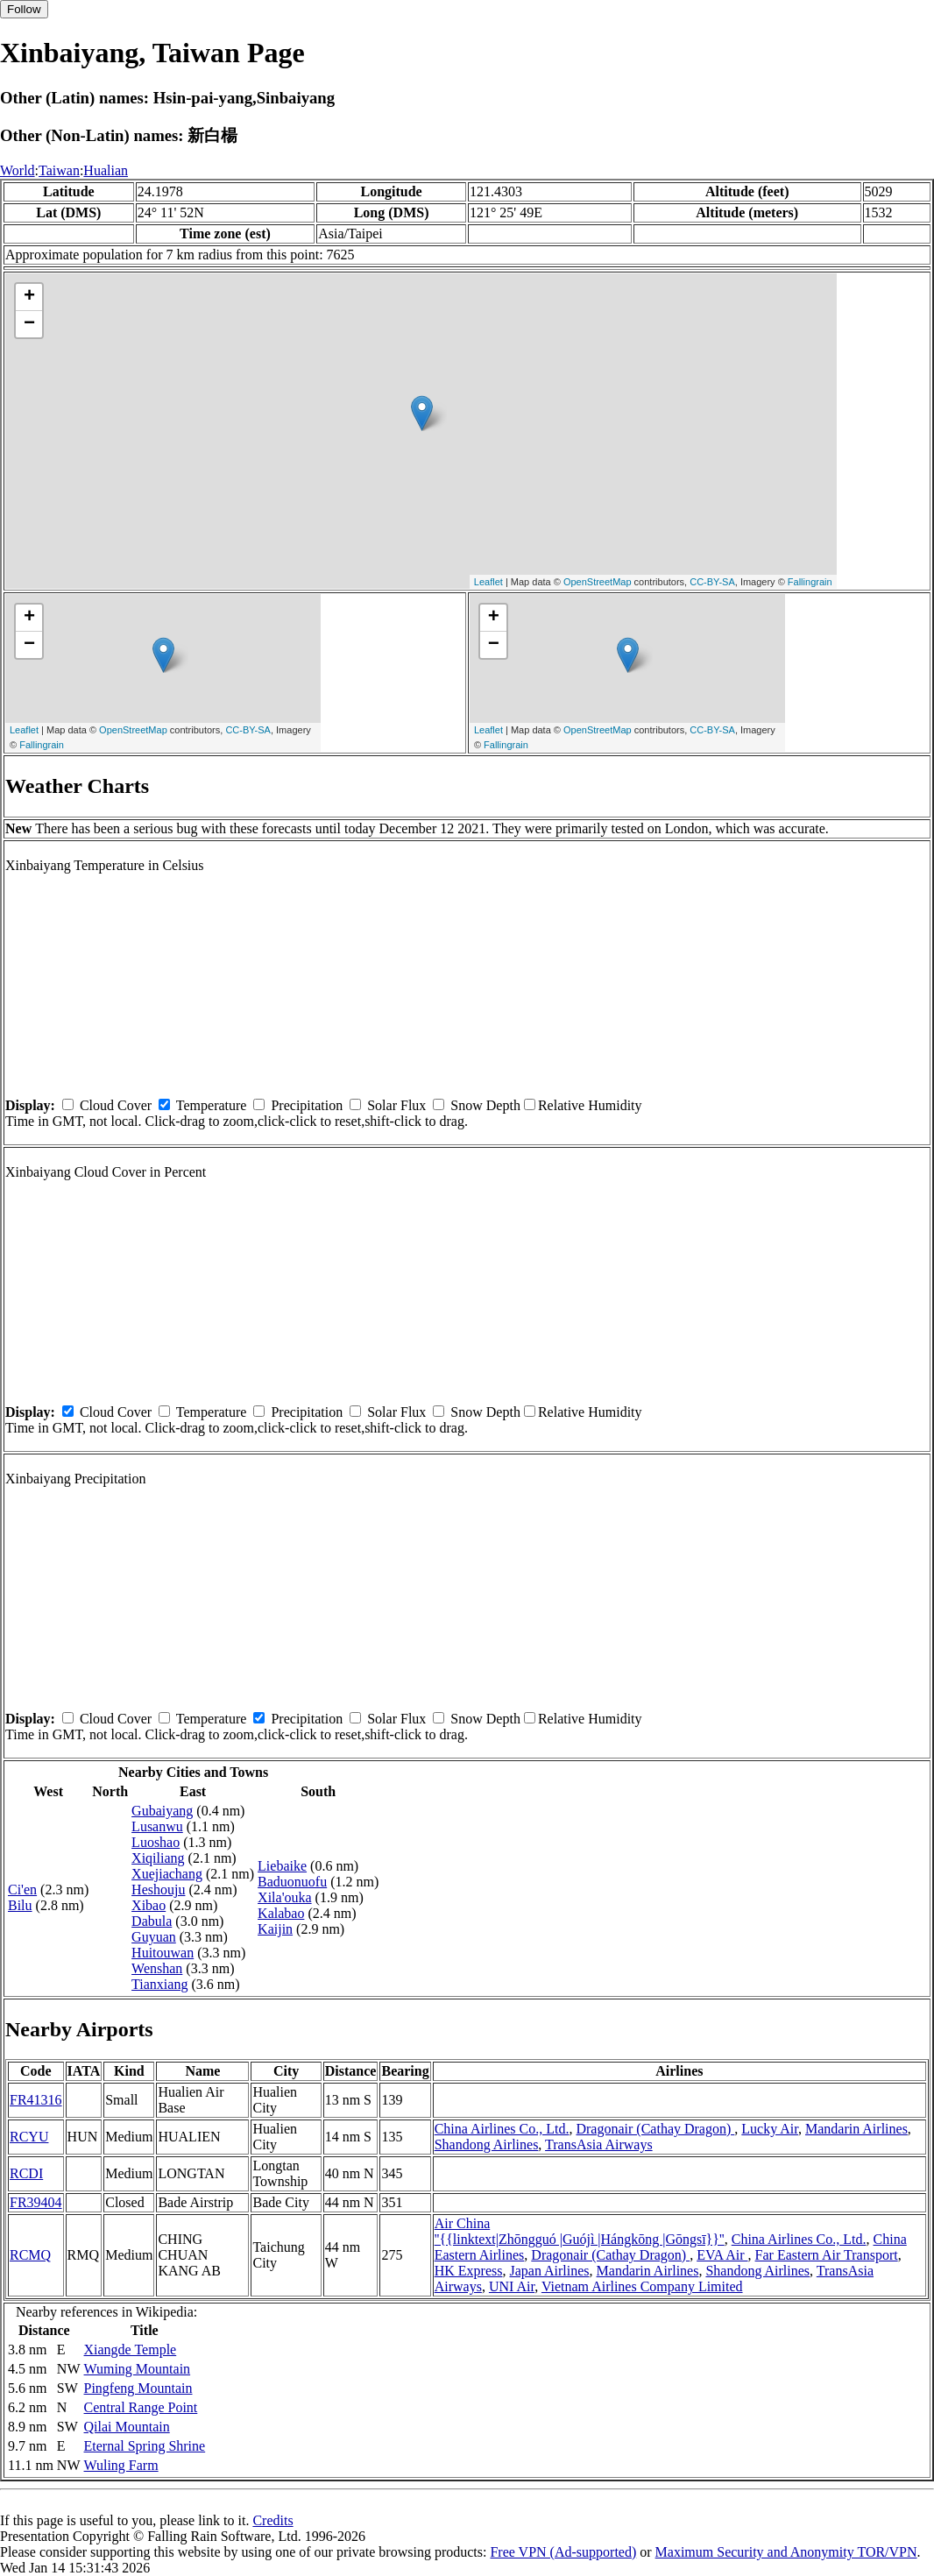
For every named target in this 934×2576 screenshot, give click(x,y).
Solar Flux (396, 1105)
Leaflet (488, 582)
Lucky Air (769, 2128)
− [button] (29, 324)
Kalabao (281, 1913)
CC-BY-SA (712, 582)
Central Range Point (141, 2407)
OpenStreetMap (597, 582)
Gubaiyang (162, 1810)
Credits (272, 2520)
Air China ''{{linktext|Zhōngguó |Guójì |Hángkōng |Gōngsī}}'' (580, 2231)
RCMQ (30, 2254)
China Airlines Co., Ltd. (502, 2128)
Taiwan (59, 170)
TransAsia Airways (599, 2144)
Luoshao (155, 1842)
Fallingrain (810, 582)
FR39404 (36, 2202)
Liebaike (282, 1865)
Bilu (20, 1905)
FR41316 (36, 2099)
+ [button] (29, 297)
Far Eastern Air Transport (826, 2254)
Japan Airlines (549, 2270)
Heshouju (158, 1889)
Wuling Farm (121, 2465)
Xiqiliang (157, 1858)
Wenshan (156, 1968)
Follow (24, 9)
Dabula (151, 1921)
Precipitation (307, 1105)
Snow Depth (485, 1105)
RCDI (26, 2173)
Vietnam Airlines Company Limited (642, 2286)
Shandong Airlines (487, 2144)
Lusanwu (157, 1826)
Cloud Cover (116, 1105)
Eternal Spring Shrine (145, 2445)
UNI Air (511, 2286)
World (17, 170)
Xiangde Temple (130, 2349)
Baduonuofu (292, 1881)
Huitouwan (162, 1952)
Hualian (105, 170)
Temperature (211, 1105)
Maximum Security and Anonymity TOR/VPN (786, 2551)
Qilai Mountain (127, 2426)
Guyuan (153, 1936)
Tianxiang (159, 1984)
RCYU (29, 2136)
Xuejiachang (166, 1873)
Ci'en (22, 1889)
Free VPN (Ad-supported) (563, 2551)
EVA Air (722, 2254)
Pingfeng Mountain (138, 2388)
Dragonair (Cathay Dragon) (655, 2128)
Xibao (148, 1905)
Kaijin (275, 1928)
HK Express (469, 2270)
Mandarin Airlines (856, 2128)
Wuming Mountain (137, 2368)
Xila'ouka (285, 1897)
